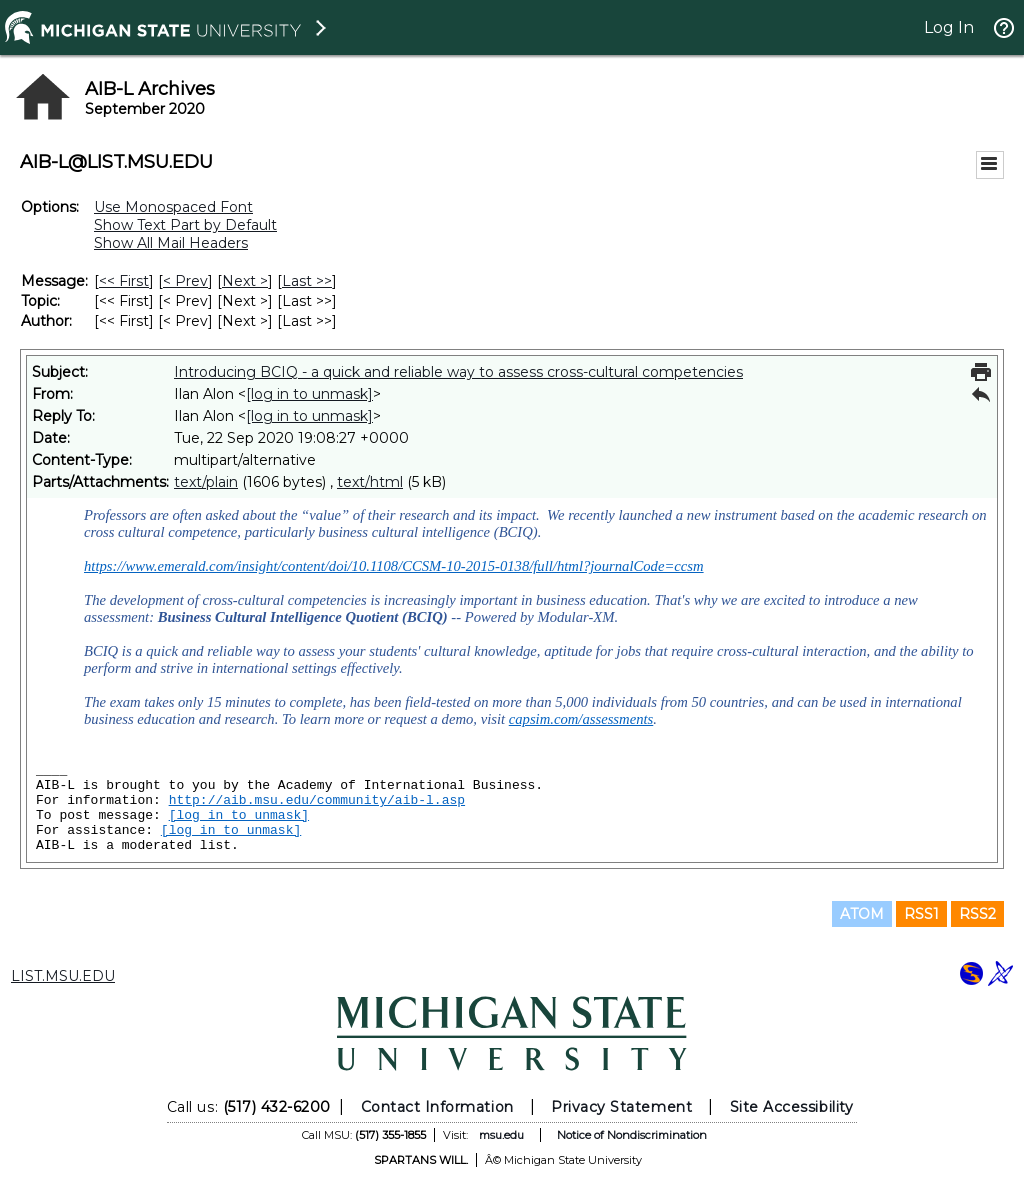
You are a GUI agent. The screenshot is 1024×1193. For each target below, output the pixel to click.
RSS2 (977, 914)
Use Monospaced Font (173, 207)
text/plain (206, 482)
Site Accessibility (792, 1107)
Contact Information (437, 1107)
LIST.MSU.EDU (63, 976)
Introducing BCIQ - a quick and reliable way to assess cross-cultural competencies (458, 372)
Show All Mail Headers (171, 243)
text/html (370, 482)
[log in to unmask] (309, 394)
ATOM (862, 914)
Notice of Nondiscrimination (632, 1135)
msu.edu (501, 1135)
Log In (949, 27)
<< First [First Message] (124, 281)
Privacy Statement (621, 1107)
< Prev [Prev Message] (185, 281)
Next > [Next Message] (245, 281)
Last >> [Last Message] (307, 281)
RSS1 (921, 914)
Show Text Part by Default (185, 225)
